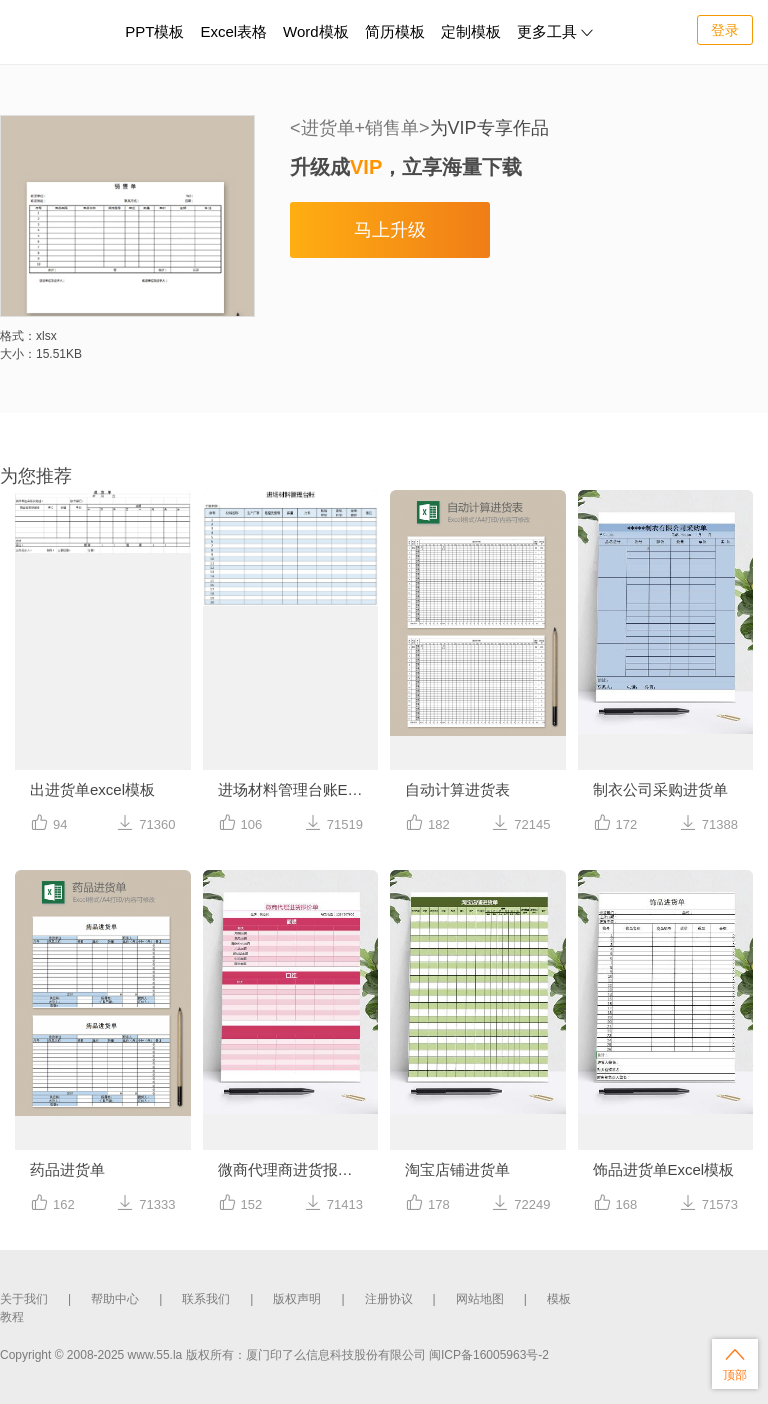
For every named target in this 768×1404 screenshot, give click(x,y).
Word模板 (316, 31)
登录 (725, 30)
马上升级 (390, 230)
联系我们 (206, 1299)
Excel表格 (233, 31)
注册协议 (389, 1299)
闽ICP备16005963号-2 (489, 1355)
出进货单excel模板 (92, 789)
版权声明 (297, 1299)
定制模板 (473, 28)
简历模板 (395, 31)
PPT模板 (154, 31)
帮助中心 (115, 1299)
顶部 (735, 1363)
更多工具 (555, 31)
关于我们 (24, 1299)
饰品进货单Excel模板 (664, 1169)
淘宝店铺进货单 (457, 1169)
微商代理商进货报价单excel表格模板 (298, 1169)
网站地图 (480, 1299)
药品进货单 (67, 1169)
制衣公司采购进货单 (660, 789)
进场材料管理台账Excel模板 (298, 789)
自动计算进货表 (457, 789)
